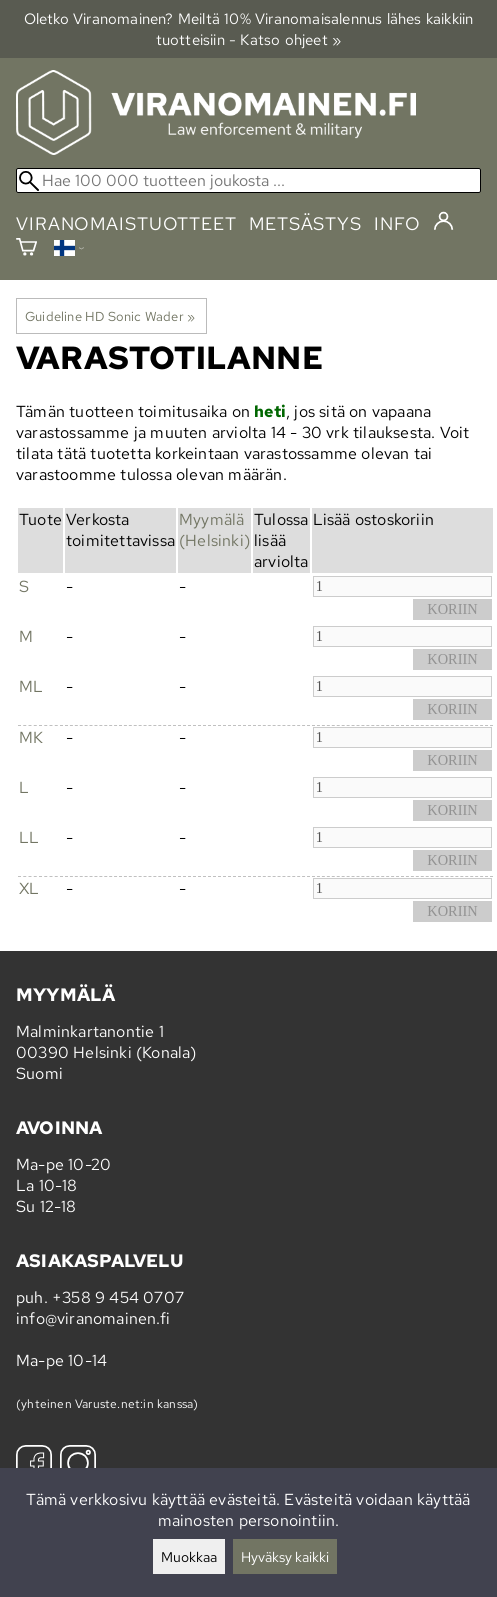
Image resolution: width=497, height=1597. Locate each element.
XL (29, 888)
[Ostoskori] (26, 249)
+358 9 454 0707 (118, 1297)
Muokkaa (189, 1556)
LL (29, 837)
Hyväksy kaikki (285, 1556)
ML (31, 686)
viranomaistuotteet (126, 223)
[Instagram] (78, 1465)
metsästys (305, 223)
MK (31, 737)
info (397, 223)
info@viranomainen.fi (93, 1318)
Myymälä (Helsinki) (214, 530)
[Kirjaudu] (443, 222)
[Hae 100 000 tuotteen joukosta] (248, 180)
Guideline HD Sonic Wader (110, 316)
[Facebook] (34, 1465)
